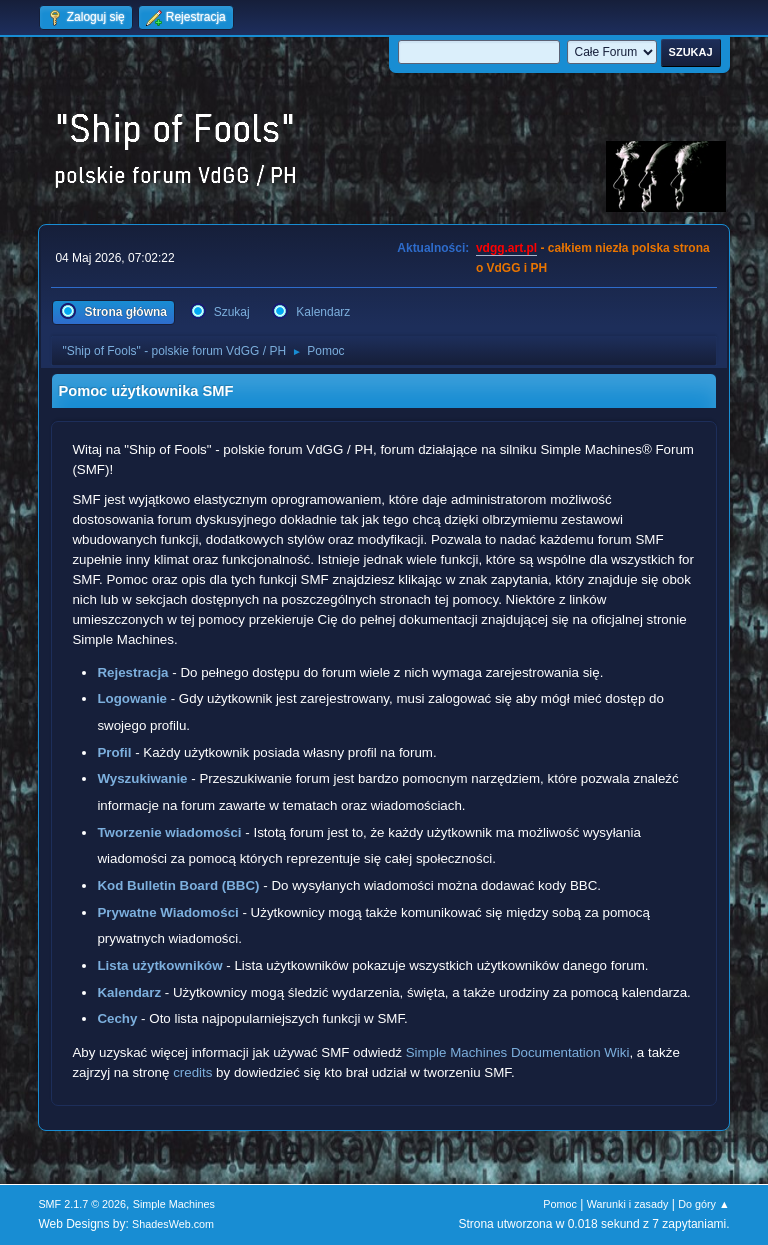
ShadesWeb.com (173, 1224)
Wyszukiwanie (142, 778)
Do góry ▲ (703, 1204)
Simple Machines (174, 1204)
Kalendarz (129, 992)
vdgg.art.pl (506, 248)
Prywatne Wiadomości (167, 912)
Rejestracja (132, 672)
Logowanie (132, 698)
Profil (114, 752)
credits (192, 1072)
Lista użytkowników (159, 965)
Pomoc (560, 1204)
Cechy (117, 1018)
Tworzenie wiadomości (169, 832)
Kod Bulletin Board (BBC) (178, 885)
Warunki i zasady (628, 1204)
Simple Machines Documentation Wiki (518, 1052)
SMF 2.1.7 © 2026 (82, 1204)
